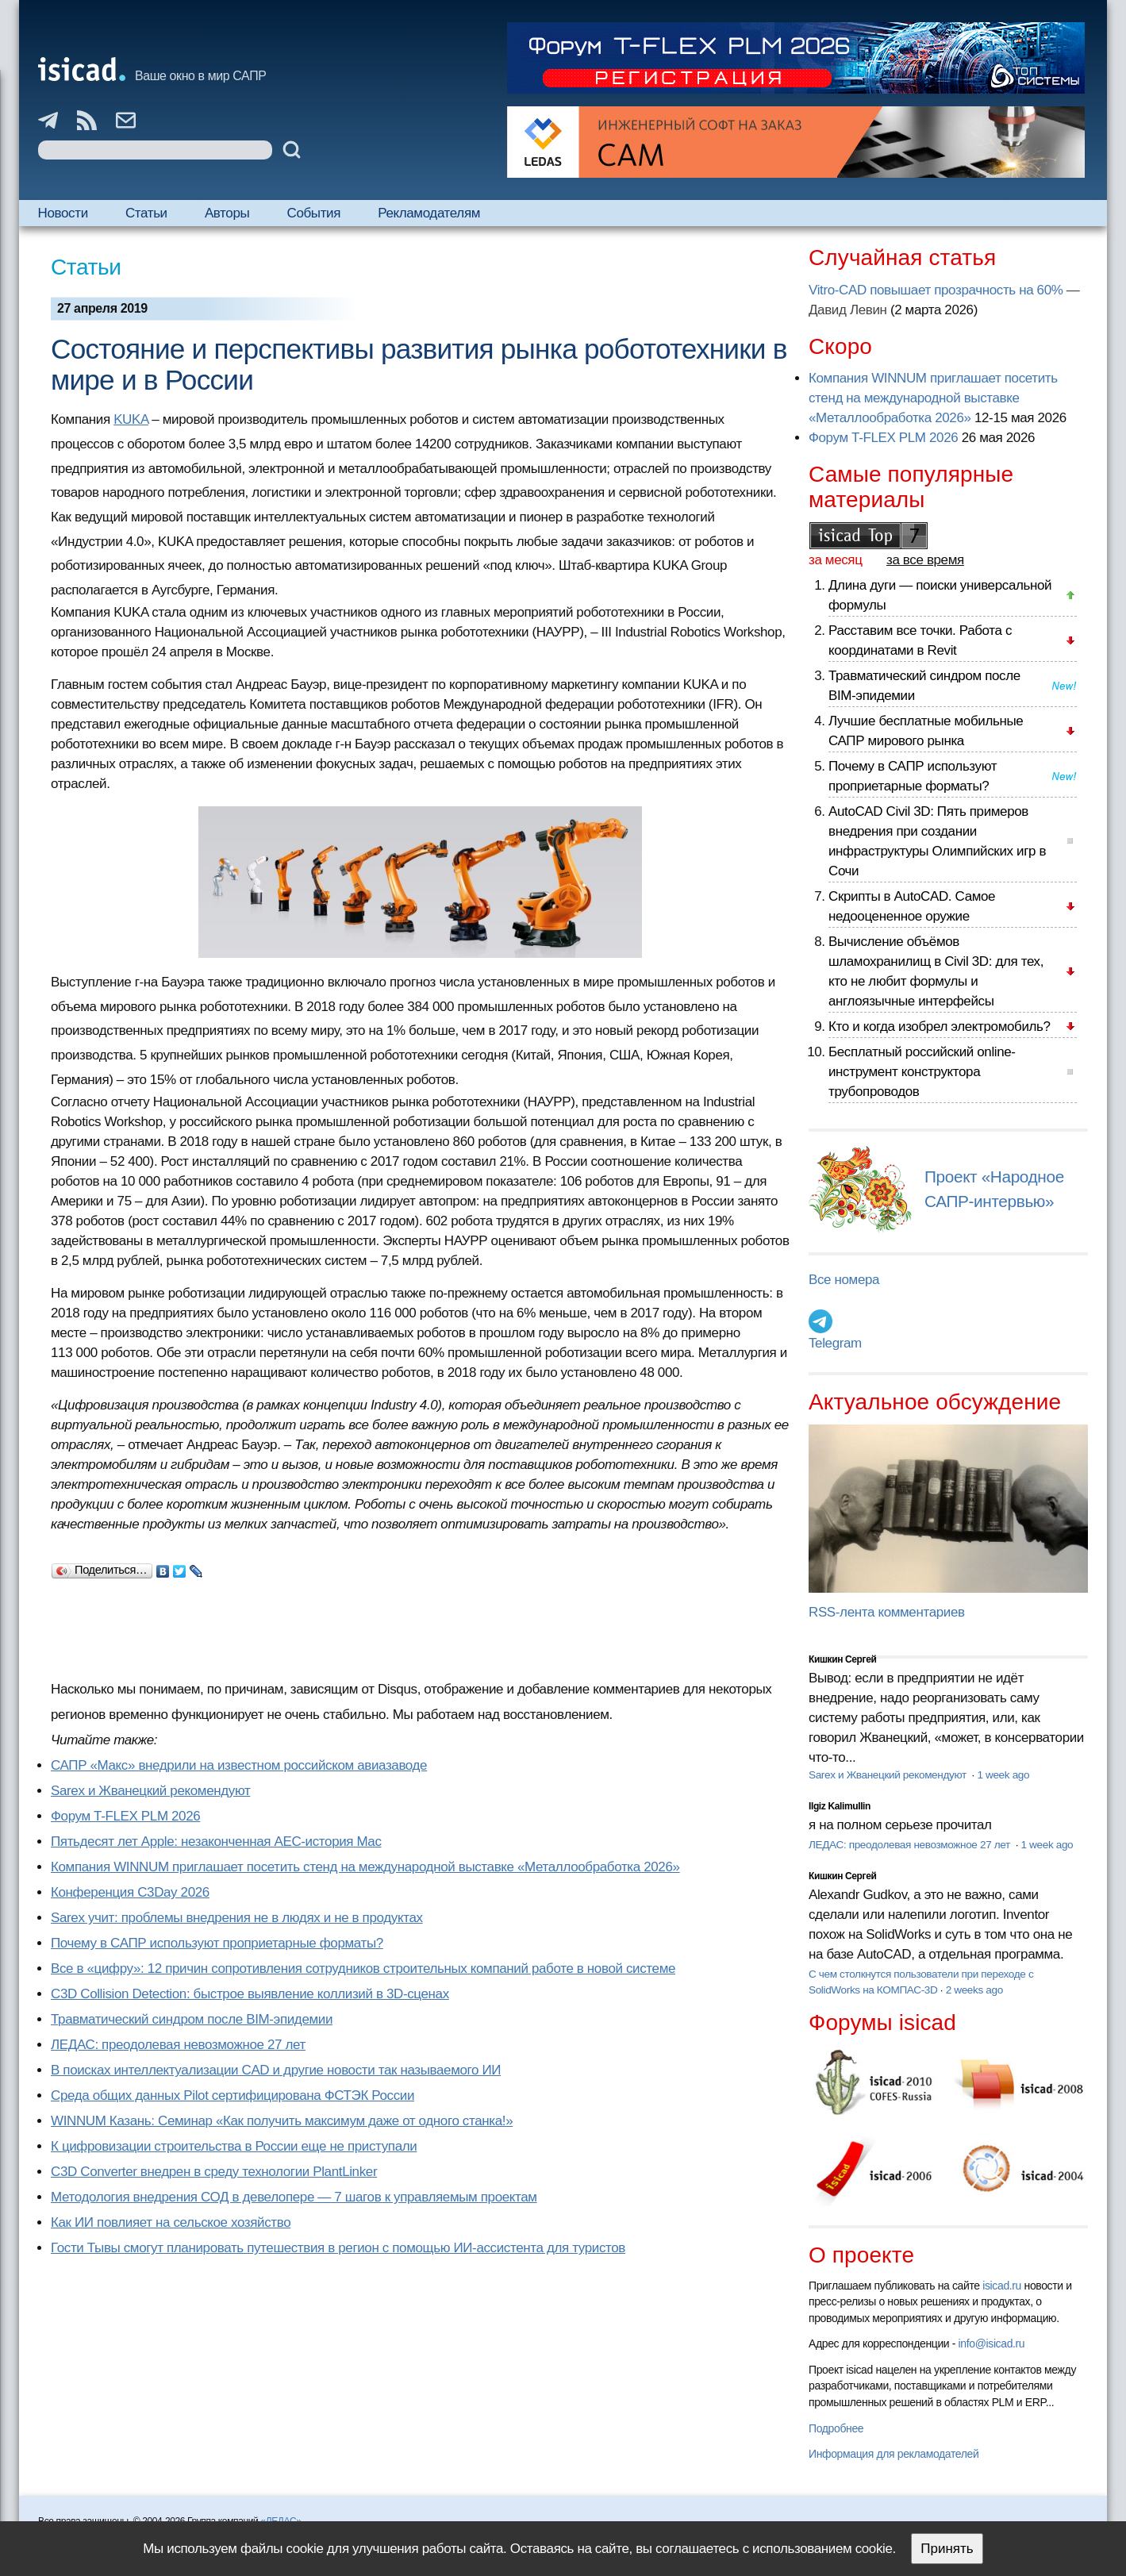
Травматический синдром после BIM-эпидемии (191, 2019)
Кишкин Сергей (843, 1659)
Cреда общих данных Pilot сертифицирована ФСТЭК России (232, 2095)
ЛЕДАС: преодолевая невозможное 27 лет (178, 2044)
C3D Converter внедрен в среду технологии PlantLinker (214, 2171)
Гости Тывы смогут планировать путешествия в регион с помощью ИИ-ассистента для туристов (338, 2247)
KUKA (130, 419)
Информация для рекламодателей (893, 2453)
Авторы (227, 213)
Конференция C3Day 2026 (130, 1892)
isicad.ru (1001, 2285)
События (313, 213)
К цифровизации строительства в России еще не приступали (234, 2146)
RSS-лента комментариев (887, 1612)
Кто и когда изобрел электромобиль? (939, 1026)
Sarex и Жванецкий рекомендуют (150, 1790)
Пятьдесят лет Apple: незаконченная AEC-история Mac (216, 1841)
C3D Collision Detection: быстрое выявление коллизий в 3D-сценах (250, 1993)
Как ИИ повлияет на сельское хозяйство (170, 2222)
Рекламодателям (429, 213)
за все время (925, 559)
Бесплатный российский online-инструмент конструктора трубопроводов (922, 1071)
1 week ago (1003, 1775)
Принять (946, 2548)
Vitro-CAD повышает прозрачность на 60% (936, 290)
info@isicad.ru (992, 2343)
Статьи (146, 213)
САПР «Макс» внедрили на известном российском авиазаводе (239, 1765)
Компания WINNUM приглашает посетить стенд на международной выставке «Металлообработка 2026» (365, 1866)
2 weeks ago (974, 1990)
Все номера (844, 1279)
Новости (63, 213)
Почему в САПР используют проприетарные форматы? (217, 1943)
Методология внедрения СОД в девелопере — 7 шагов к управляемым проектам (294, 2197)
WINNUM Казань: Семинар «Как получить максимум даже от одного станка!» (282, 2120)
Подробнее (836, 2428)
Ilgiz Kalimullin (839, 1806)
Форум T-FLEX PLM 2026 (125, 1816)
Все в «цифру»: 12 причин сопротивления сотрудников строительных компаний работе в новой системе (363, 1968)
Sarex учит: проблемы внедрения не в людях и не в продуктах (237, 1917)
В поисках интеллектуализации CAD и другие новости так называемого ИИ (276, 2070)
